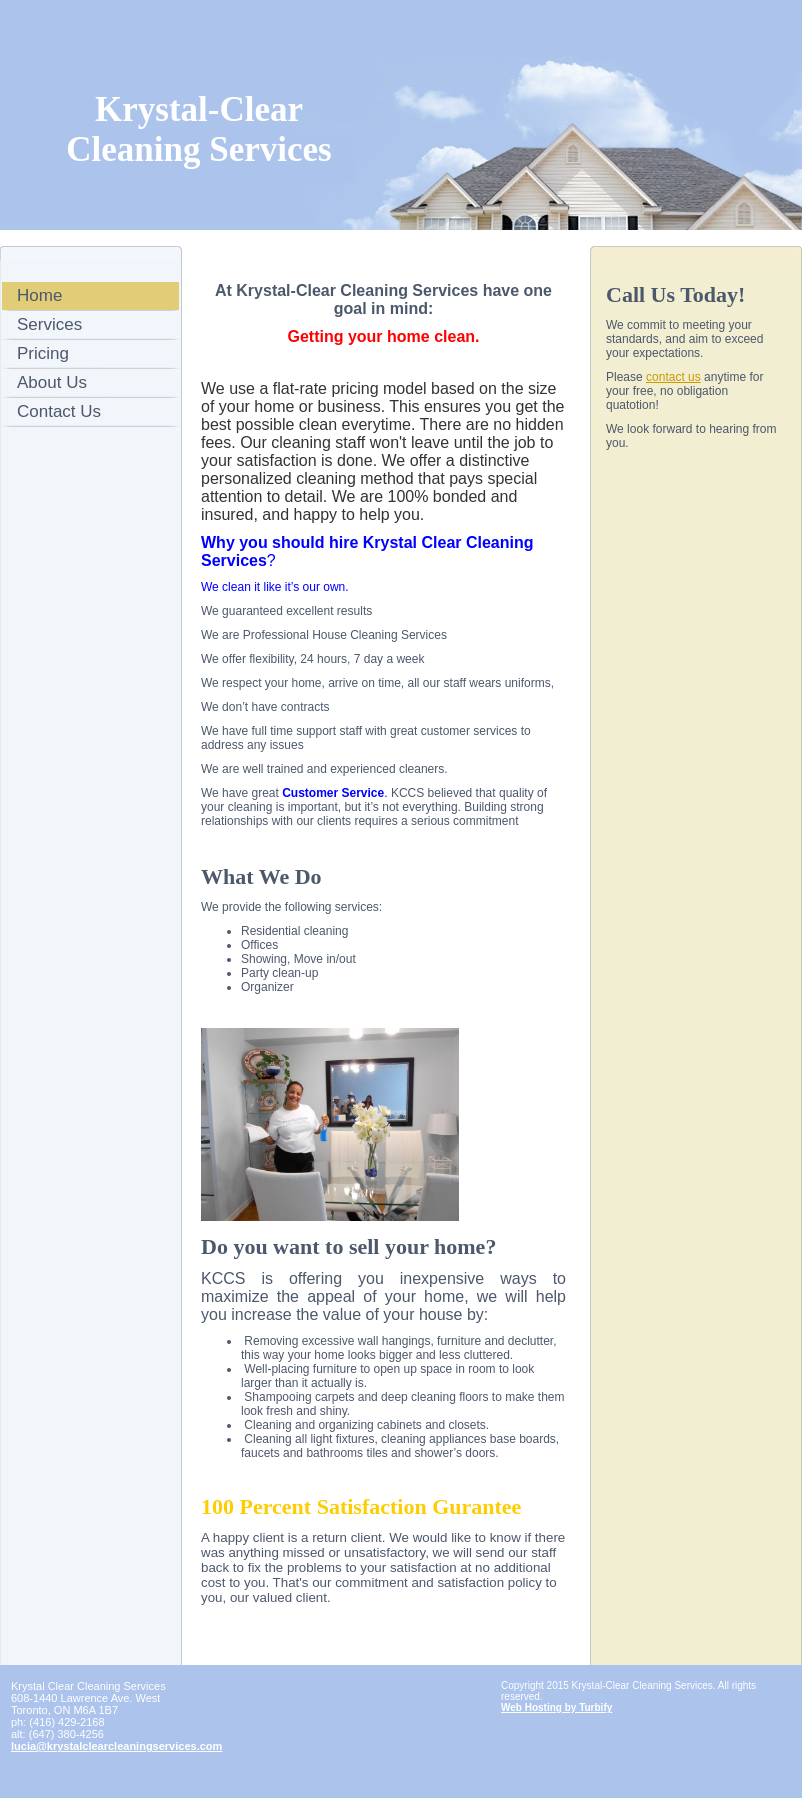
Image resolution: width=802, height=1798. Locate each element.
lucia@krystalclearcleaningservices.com (116, 1746)
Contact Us (59, 411)
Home (39, 295)
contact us (673, 377)
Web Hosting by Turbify (556, 1707)
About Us (52, 382)
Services (49, 324)
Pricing (43, 353)
